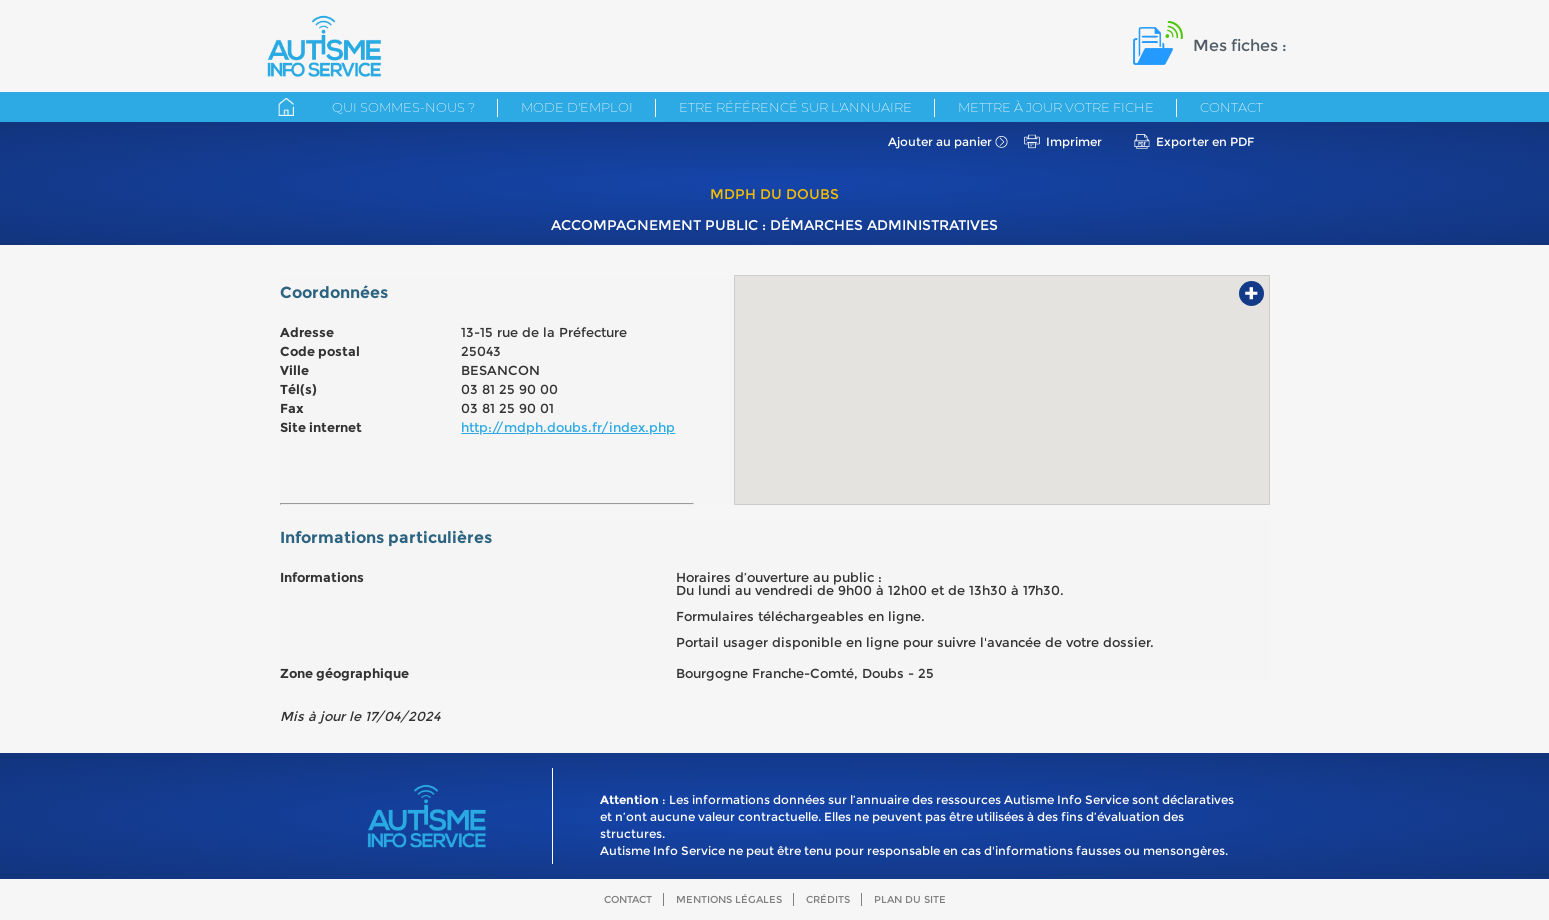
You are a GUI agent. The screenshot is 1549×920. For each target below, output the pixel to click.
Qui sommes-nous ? (403, 107)
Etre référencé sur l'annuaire (795, 107)
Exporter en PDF (1205, 141)
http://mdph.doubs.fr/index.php (568, 427)
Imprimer (1074, 141)
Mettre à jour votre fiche (1056, 107)
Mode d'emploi (577, 107)
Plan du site (910, 899)
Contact (1231, 107)
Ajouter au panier (940, 141)
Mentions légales (729, 899)
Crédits (828, 899)
